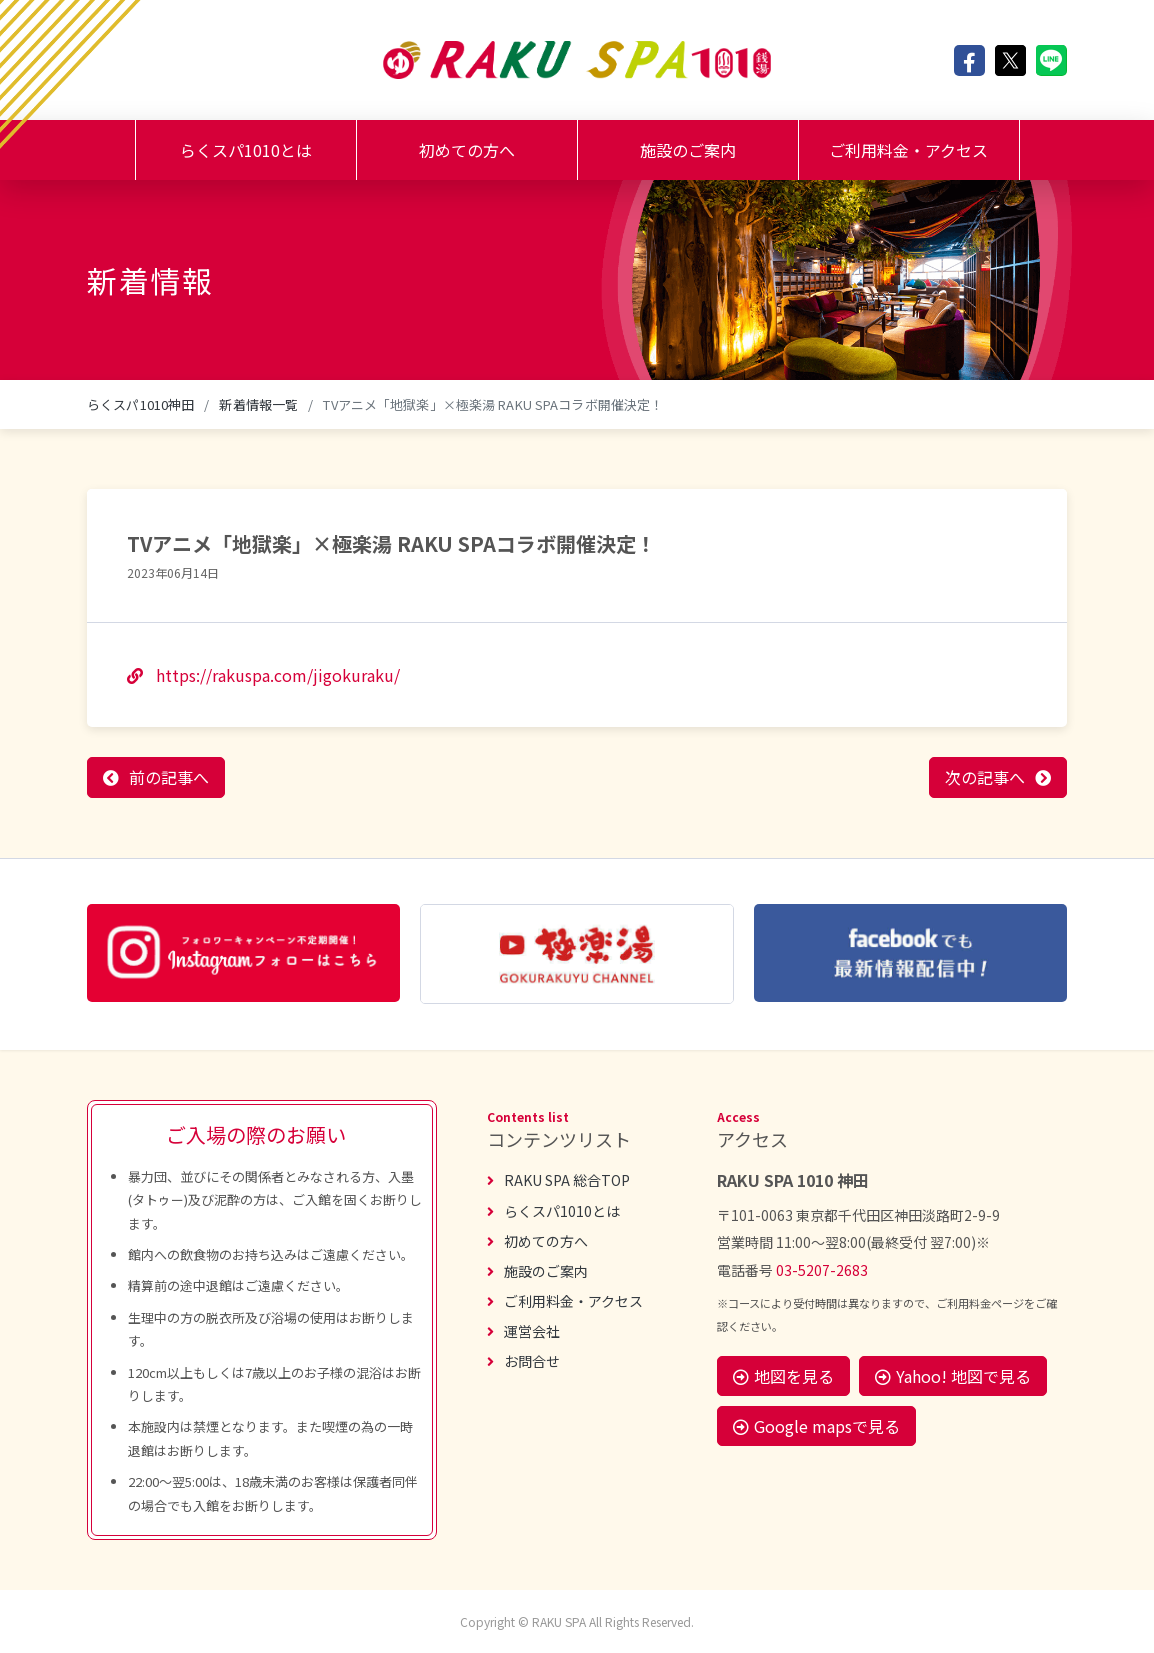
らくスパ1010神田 (140, 404)
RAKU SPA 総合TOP (558, 1180)
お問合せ (523, 1361)
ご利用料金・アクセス (908, 150)
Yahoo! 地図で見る (953, 1376)
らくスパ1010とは (246, 150)
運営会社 (523, 1331)
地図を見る (783, 1376)
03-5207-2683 (822, 1270)
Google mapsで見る (816, 1426)
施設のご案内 (688, 150)
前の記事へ (169, 777)
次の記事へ (985, 777)
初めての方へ (467, 150)
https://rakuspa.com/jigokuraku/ (263, 675)
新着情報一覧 (258, 404)
